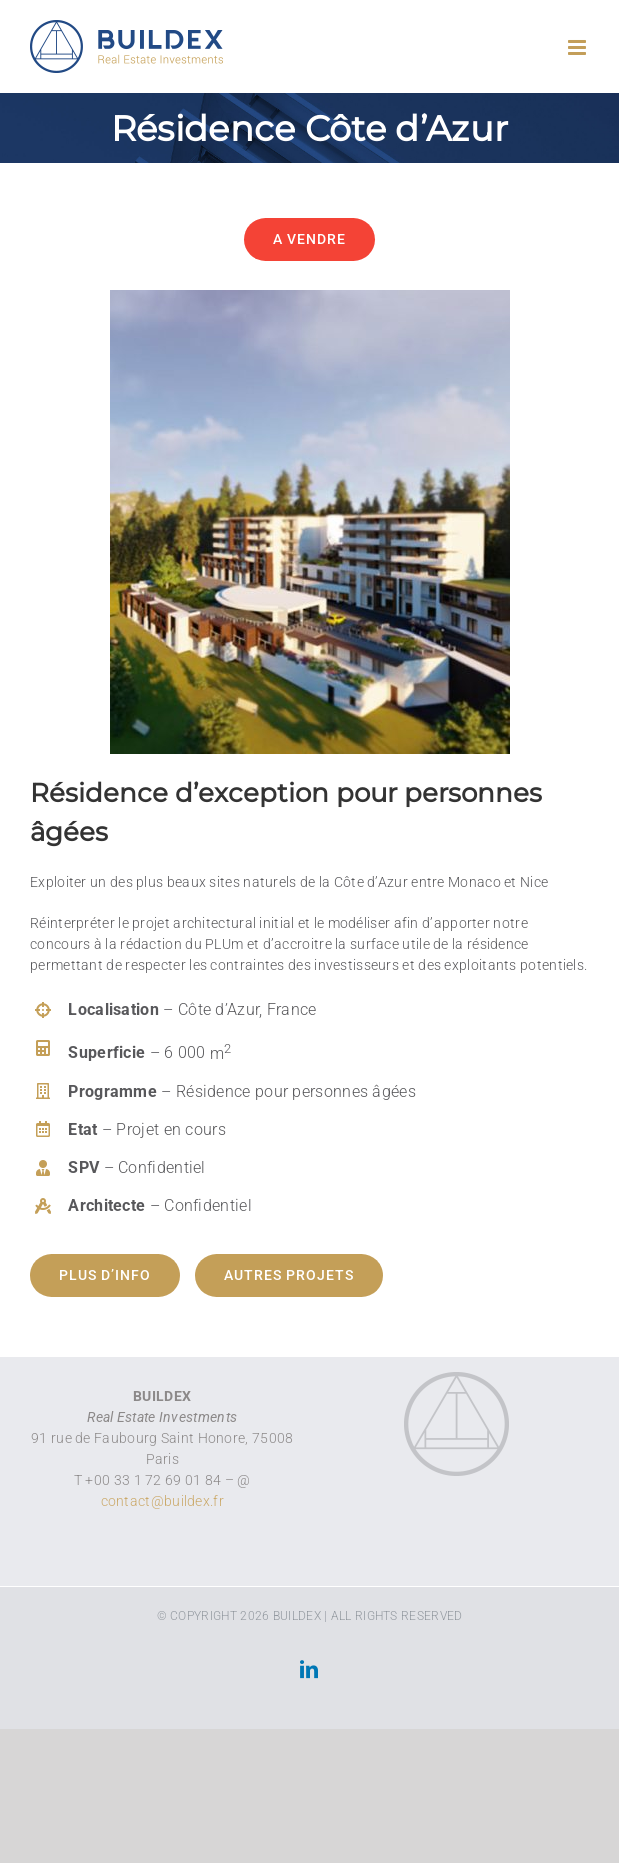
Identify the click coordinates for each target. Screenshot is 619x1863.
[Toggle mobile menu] (578, 47)
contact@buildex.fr (162, 1501)
